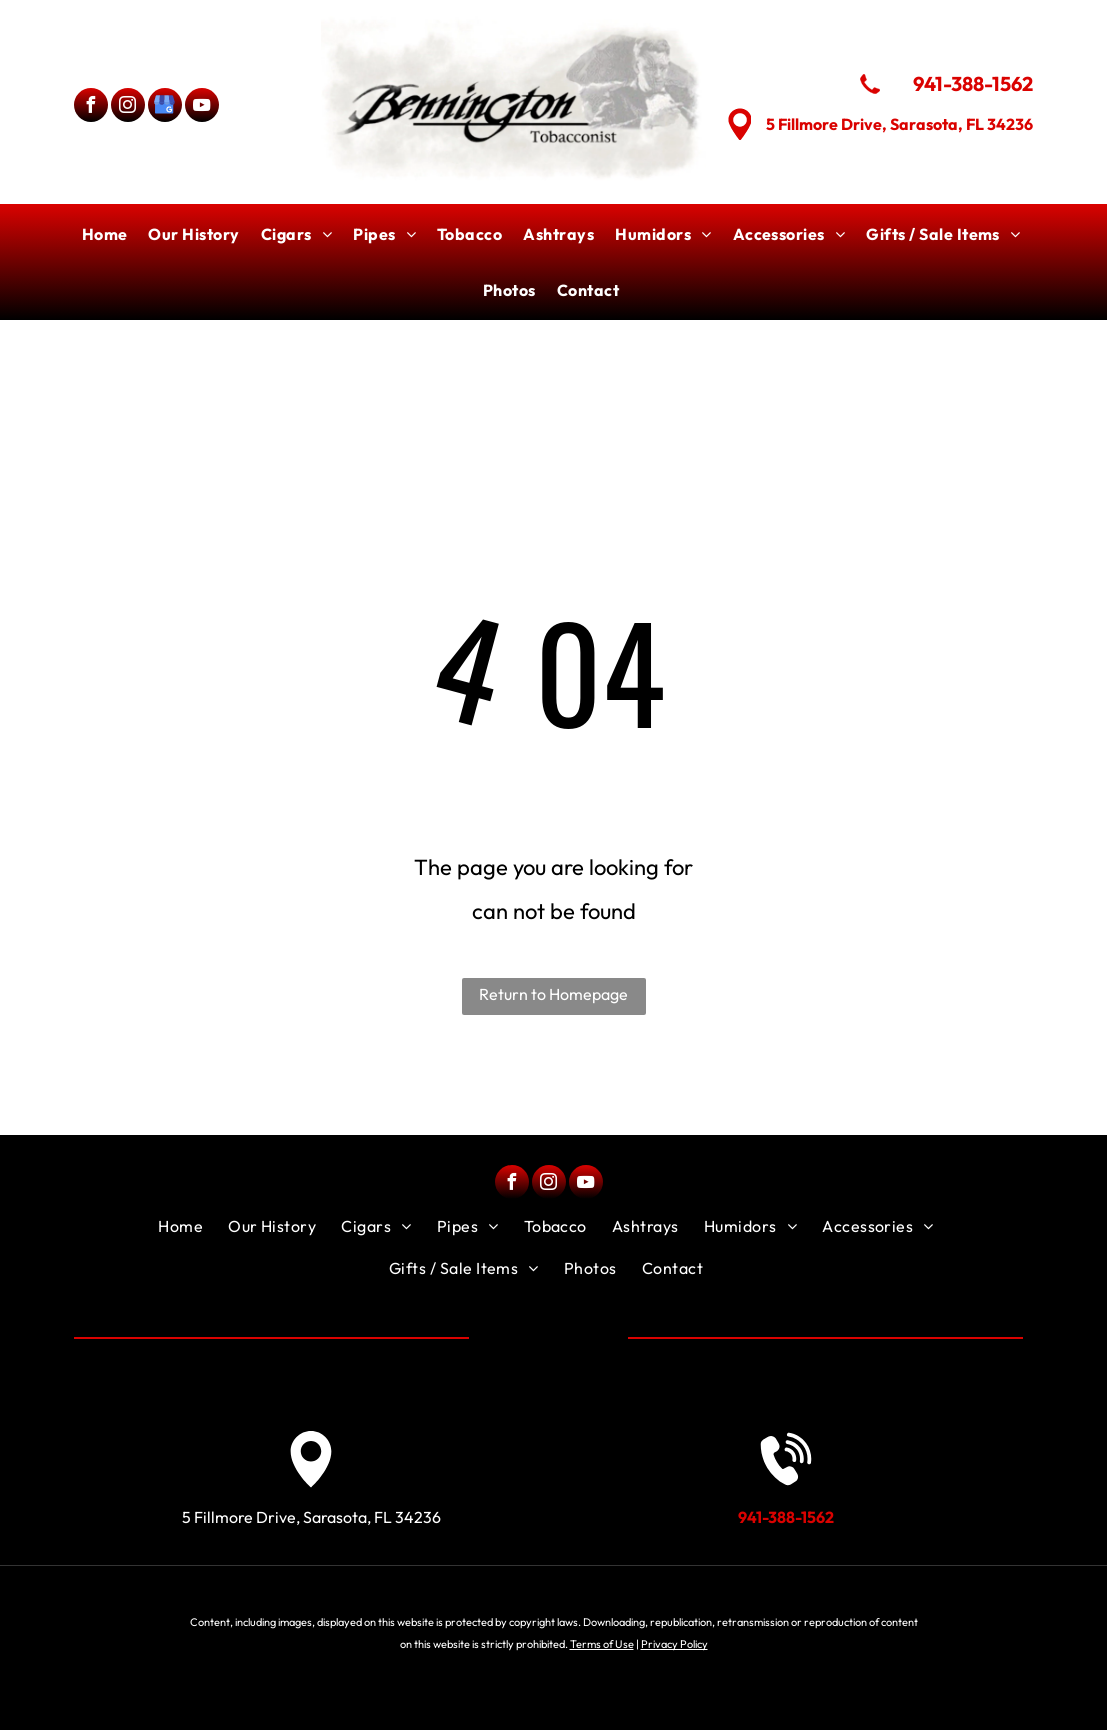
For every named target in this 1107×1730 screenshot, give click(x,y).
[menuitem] (107, 234)
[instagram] (128, 107)
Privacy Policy (674, 1644)
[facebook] (91, 107)
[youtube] (202, 107)
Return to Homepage (553, 994)
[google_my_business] (165, 107)
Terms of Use (602, 1644)
